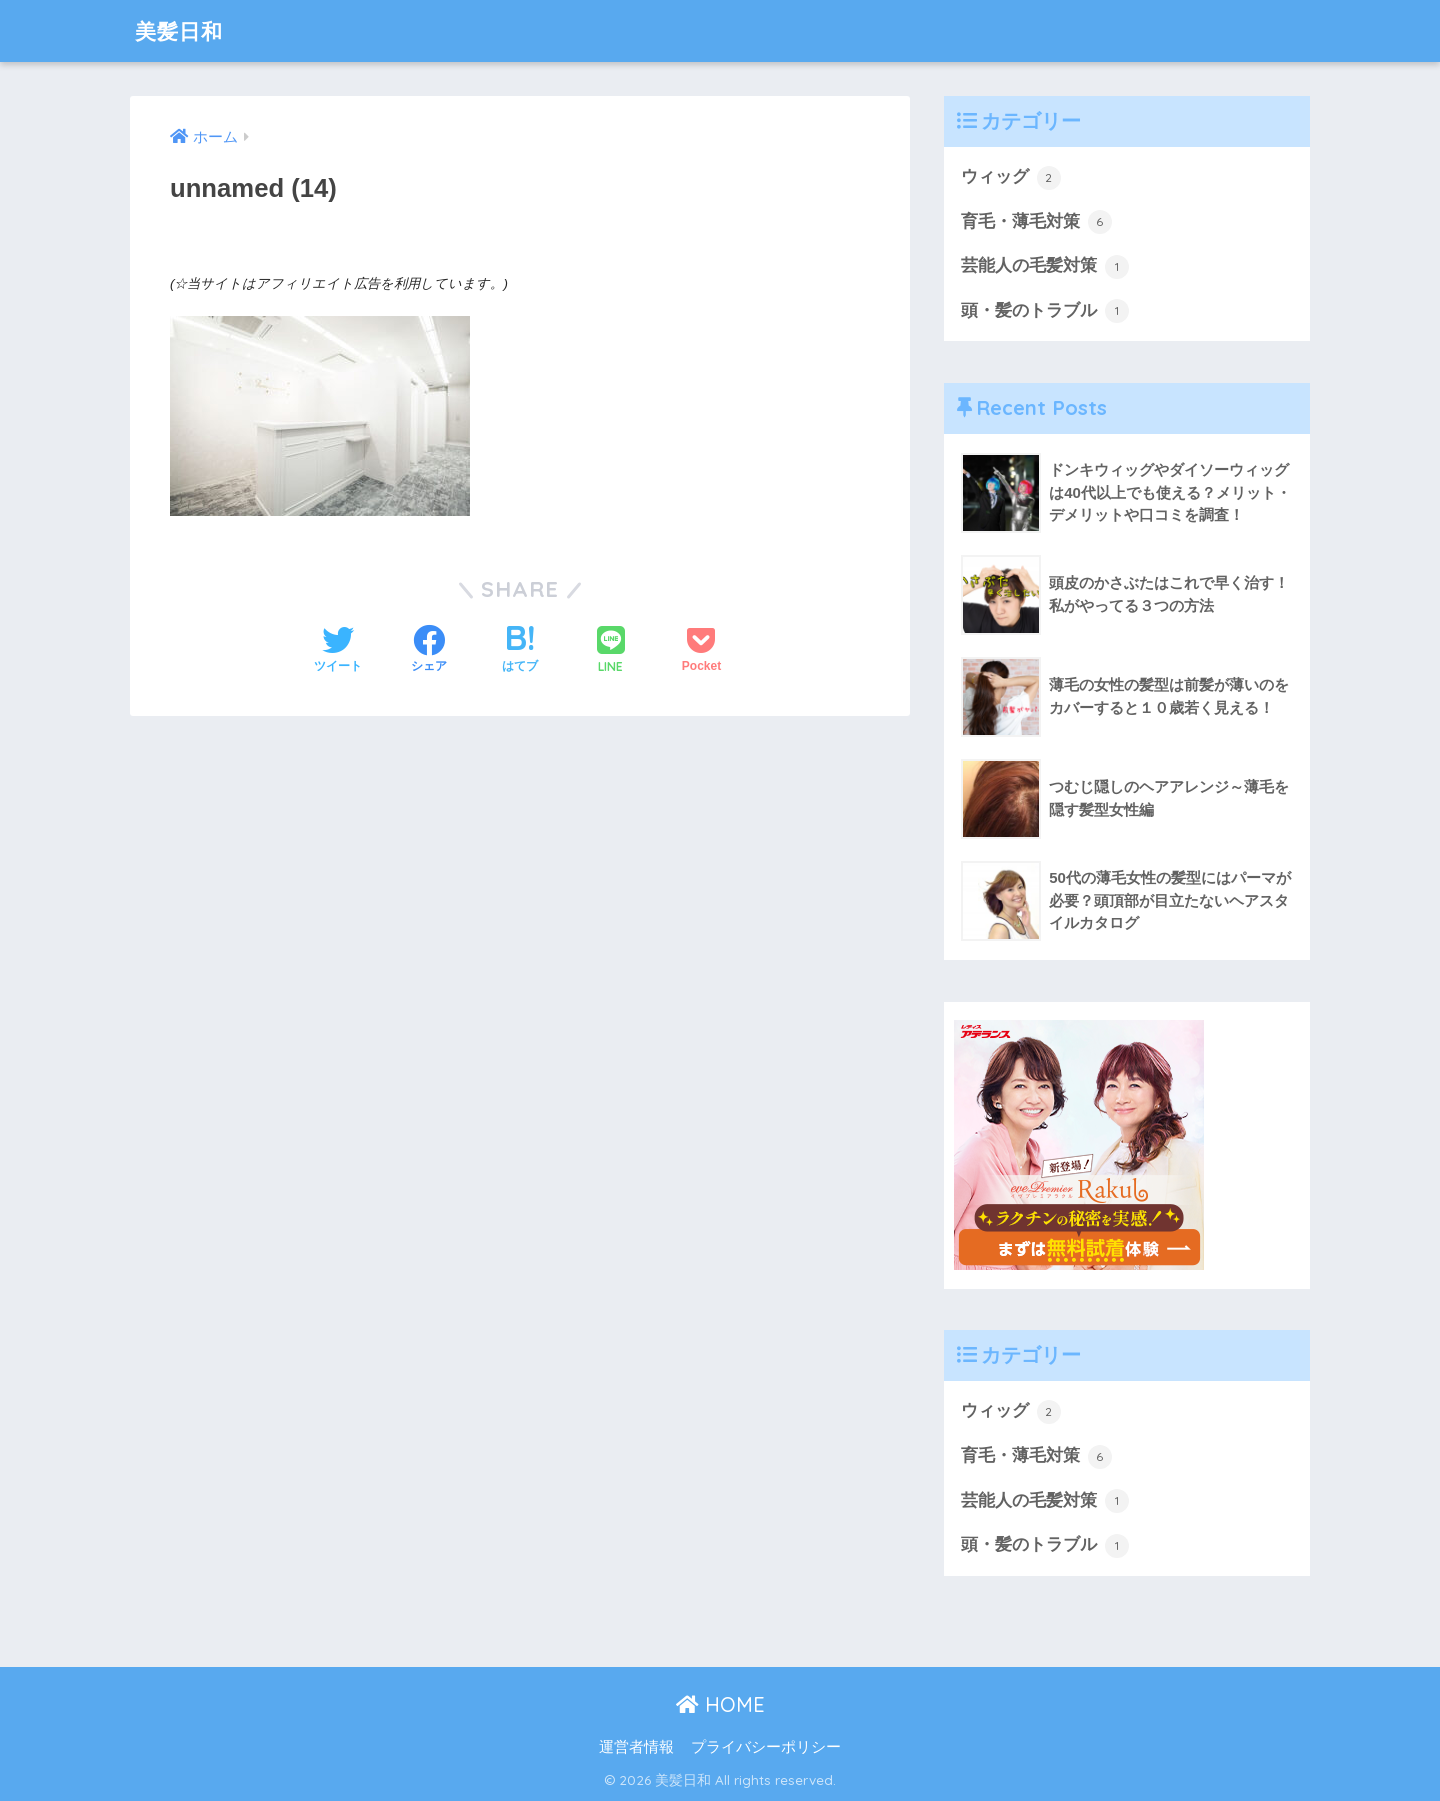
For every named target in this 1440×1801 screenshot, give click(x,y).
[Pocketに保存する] (701, 651)
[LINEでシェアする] (611, 651)
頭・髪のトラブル (1045, 312)
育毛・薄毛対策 (1036, 222)
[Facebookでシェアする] (429, 651)
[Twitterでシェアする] (338, 651)
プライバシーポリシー (766, 1748)
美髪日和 (183, 30)
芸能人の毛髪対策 (1045, 267)
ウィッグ (1011, 178)
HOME (720, 1705)
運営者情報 (636, 1748)
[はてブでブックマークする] (520, 651)
